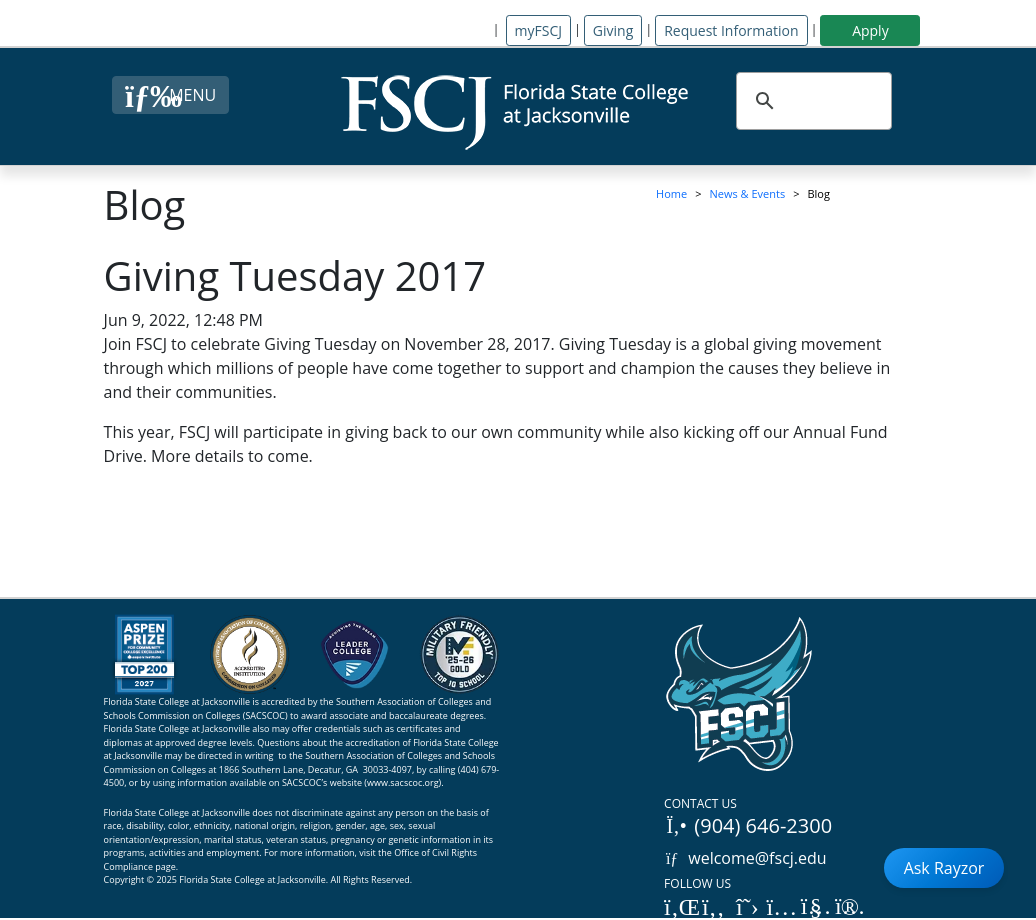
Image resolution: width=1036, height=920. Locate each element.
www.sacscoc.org (403, 782)
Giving (613, 30)
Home (671, 193)
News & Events (748, 193)
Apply (870, 30)
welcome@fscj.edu (745, 858)
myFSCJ (538, 30)
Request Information (731, 30)
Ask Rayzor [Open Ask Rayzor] (944, 868)
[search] (811, 101)
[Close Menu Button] (170, 95)
